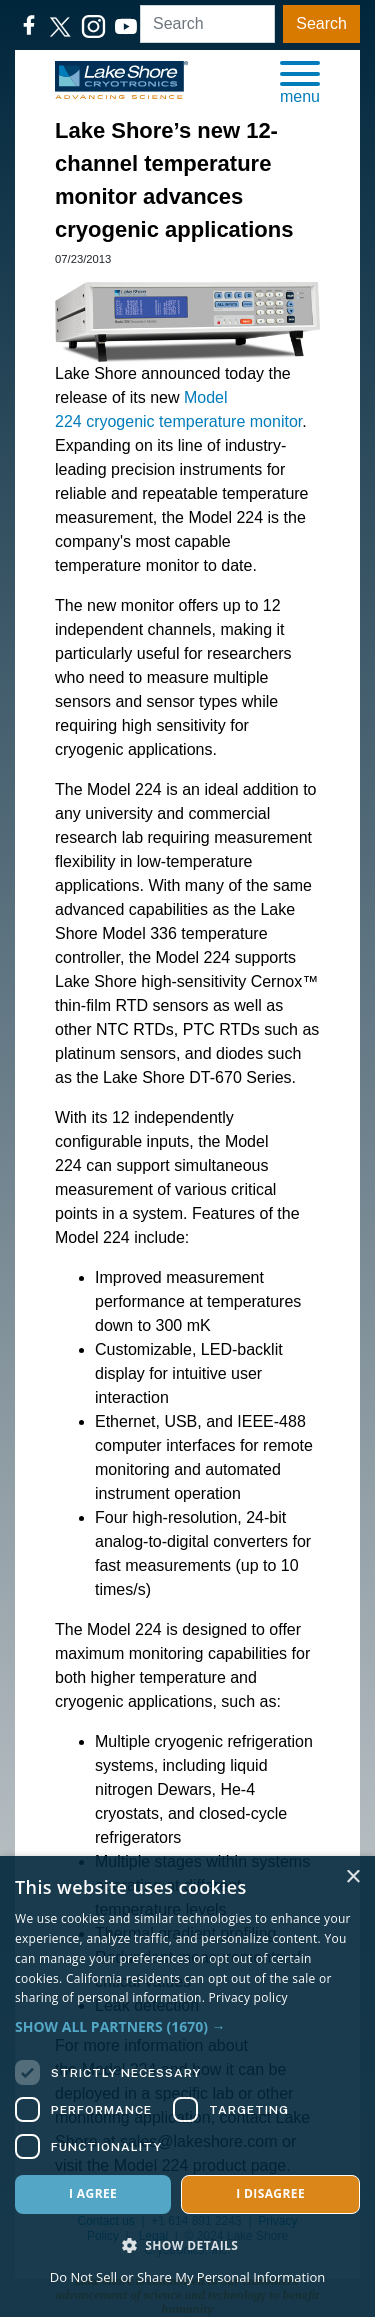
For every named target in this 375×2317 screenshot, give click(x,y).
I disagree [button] (270, 2193)
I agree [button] (93, 2193)
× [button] (352, 1877)
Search (321, 23)
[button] (300, 81)
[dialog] (187, 2086)
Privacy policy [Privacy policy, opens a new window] (248, 1997)
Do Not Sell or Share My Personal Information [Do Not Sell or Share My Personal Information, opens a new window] (187, 2277)
